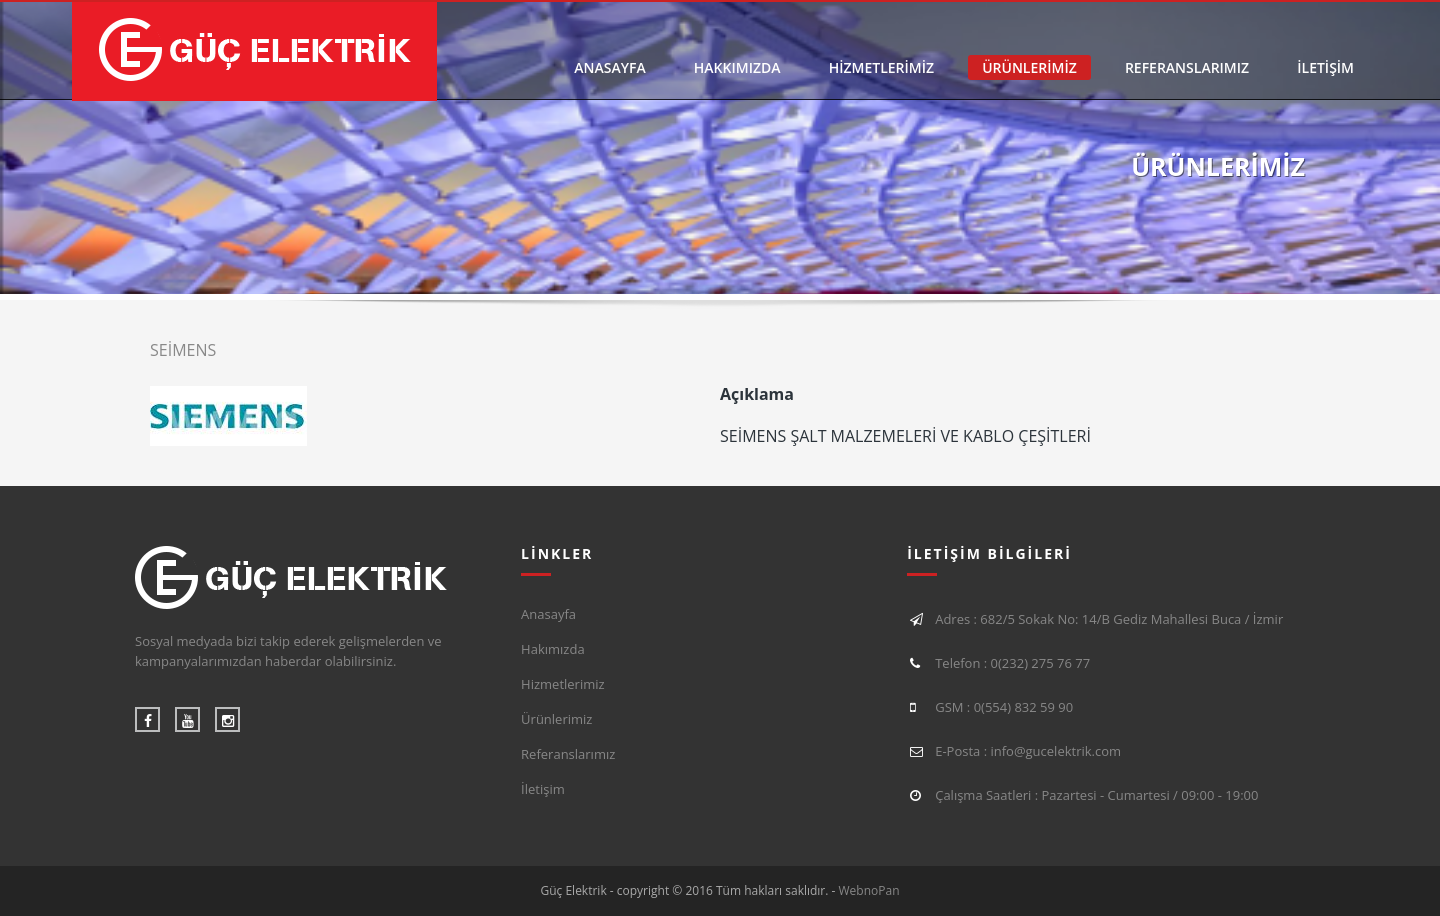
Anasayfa (548, 614)
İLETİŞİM (1325, 67)
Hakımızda (553, 649)
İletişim (543, 789)
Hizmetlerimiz (563, 684)
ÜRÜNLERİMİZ (1029, 67)
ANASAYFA (609, 67)
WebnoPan (869, 890)
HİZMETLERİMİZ (881, 67)
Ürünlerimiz (556, 719)
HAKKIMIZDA (737, 67)
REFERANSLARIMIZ (1187, 67)
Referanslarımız (568, 754)
